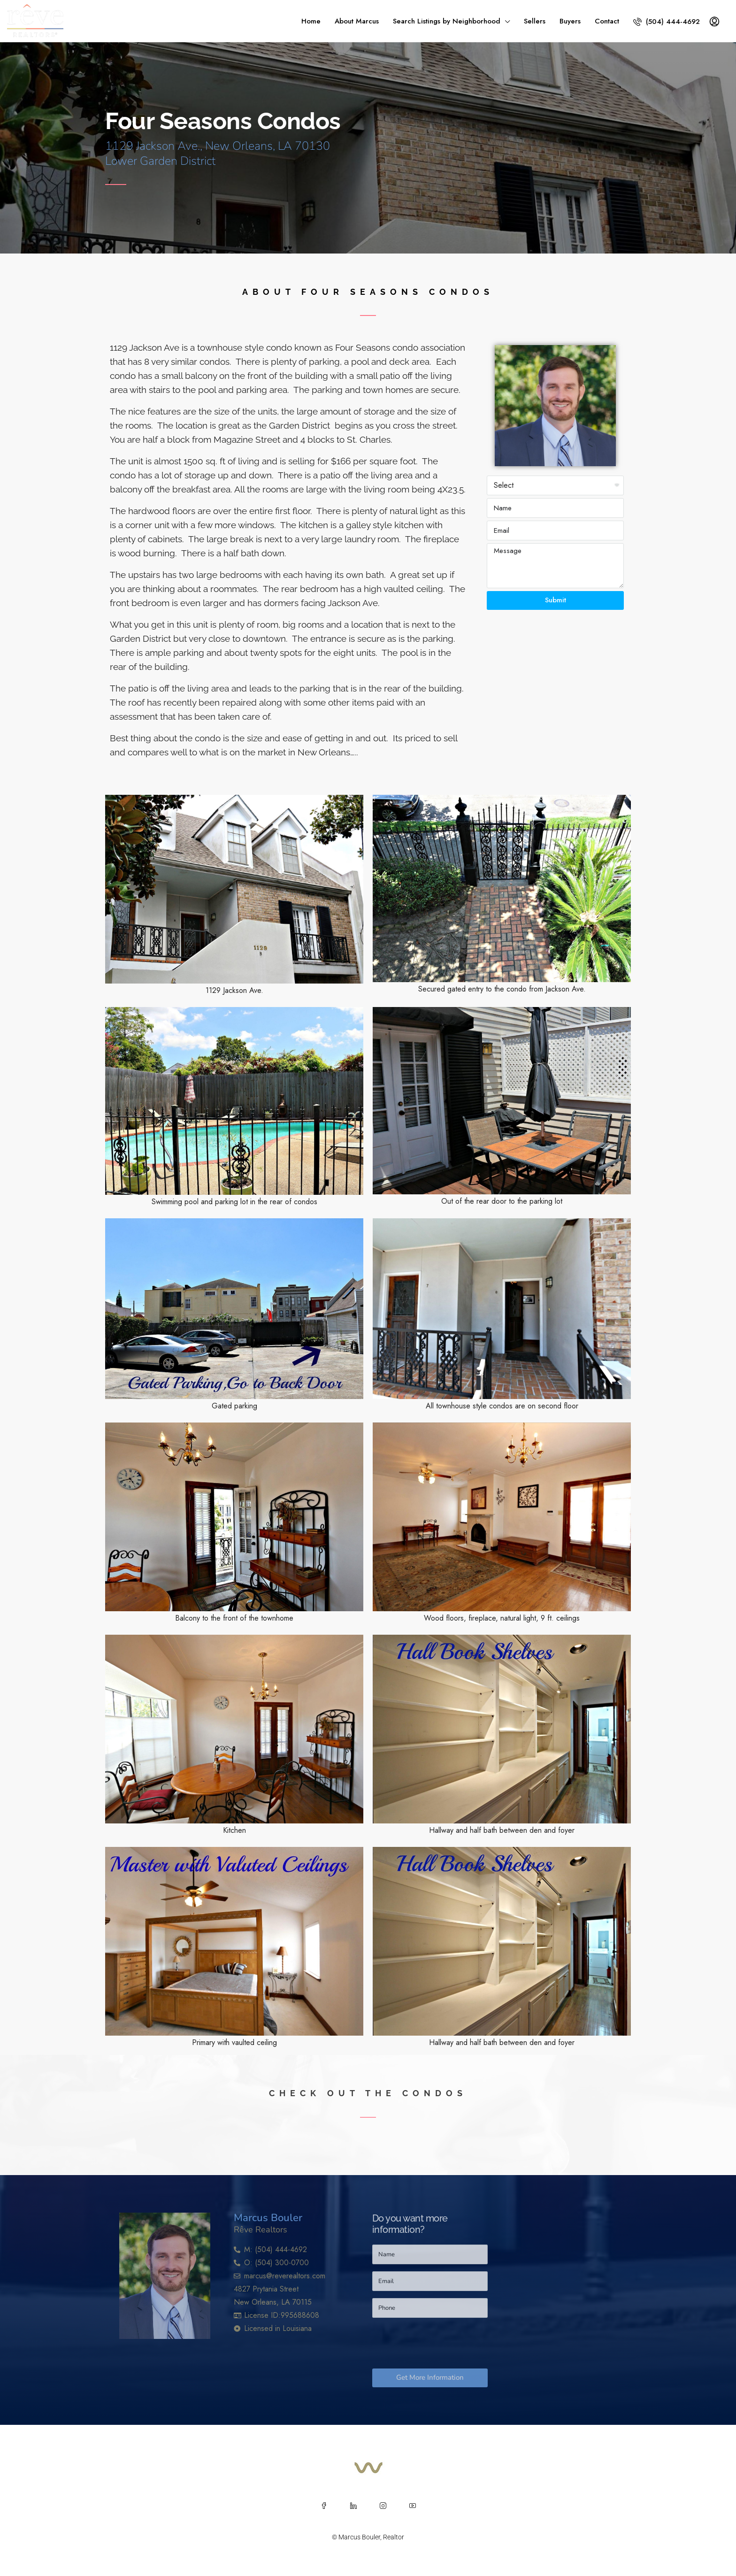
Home (311, 21)
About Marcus (357, 21)
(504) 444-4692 (666, 21)
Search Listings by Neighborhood (446, 21)
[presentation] (443, 2343)
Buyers (570, 21)
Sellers (534, 21)
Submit (555, 600)
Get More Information (430, 2377)
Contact (607, 21)
